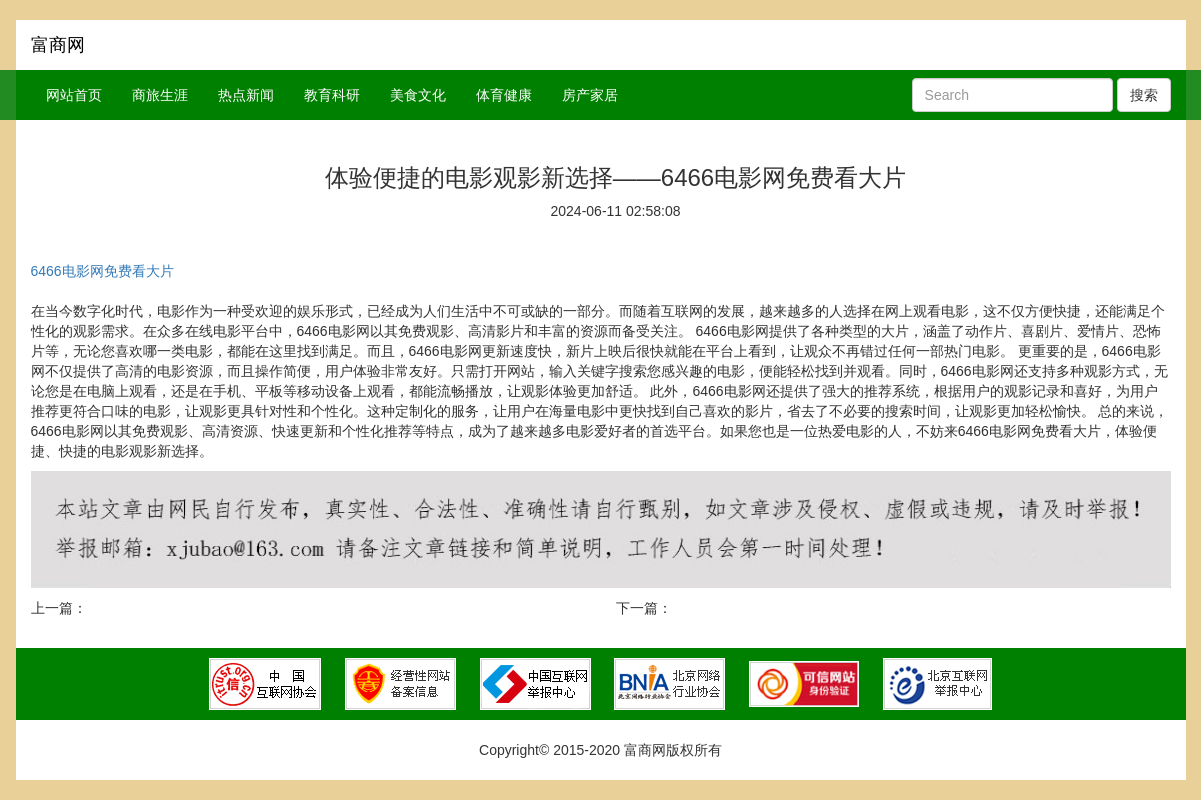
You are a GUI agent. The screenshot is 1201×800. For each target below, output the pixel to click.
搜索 (1144, 95)
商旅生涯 (160, 95)
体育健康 (504, 95)
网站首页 (74, 95)
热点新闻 (246, 95)
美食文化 (418, 95)
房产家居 (590, 95)
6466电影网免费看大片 (102, 271)
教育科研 (332, 95)
